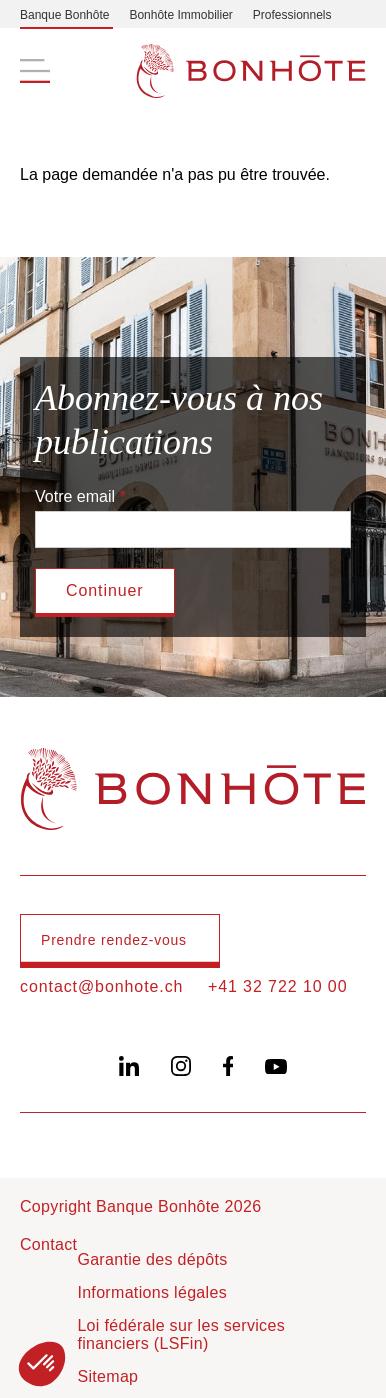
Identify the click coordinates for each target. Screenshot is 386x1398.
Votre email (75, 496)
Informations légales (152, 1292)
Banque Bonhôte (64, 15)
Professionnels (292, 15)
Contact (48, 1244)
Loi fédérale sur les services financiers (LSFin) (181, 1334)
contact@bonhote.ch (101, 986)
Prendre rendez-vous (114, 940)
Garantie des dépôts (152, 1259)
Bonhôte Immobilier (180, 15)
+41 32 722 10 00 (278, 986)
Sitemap (107, 1376)
